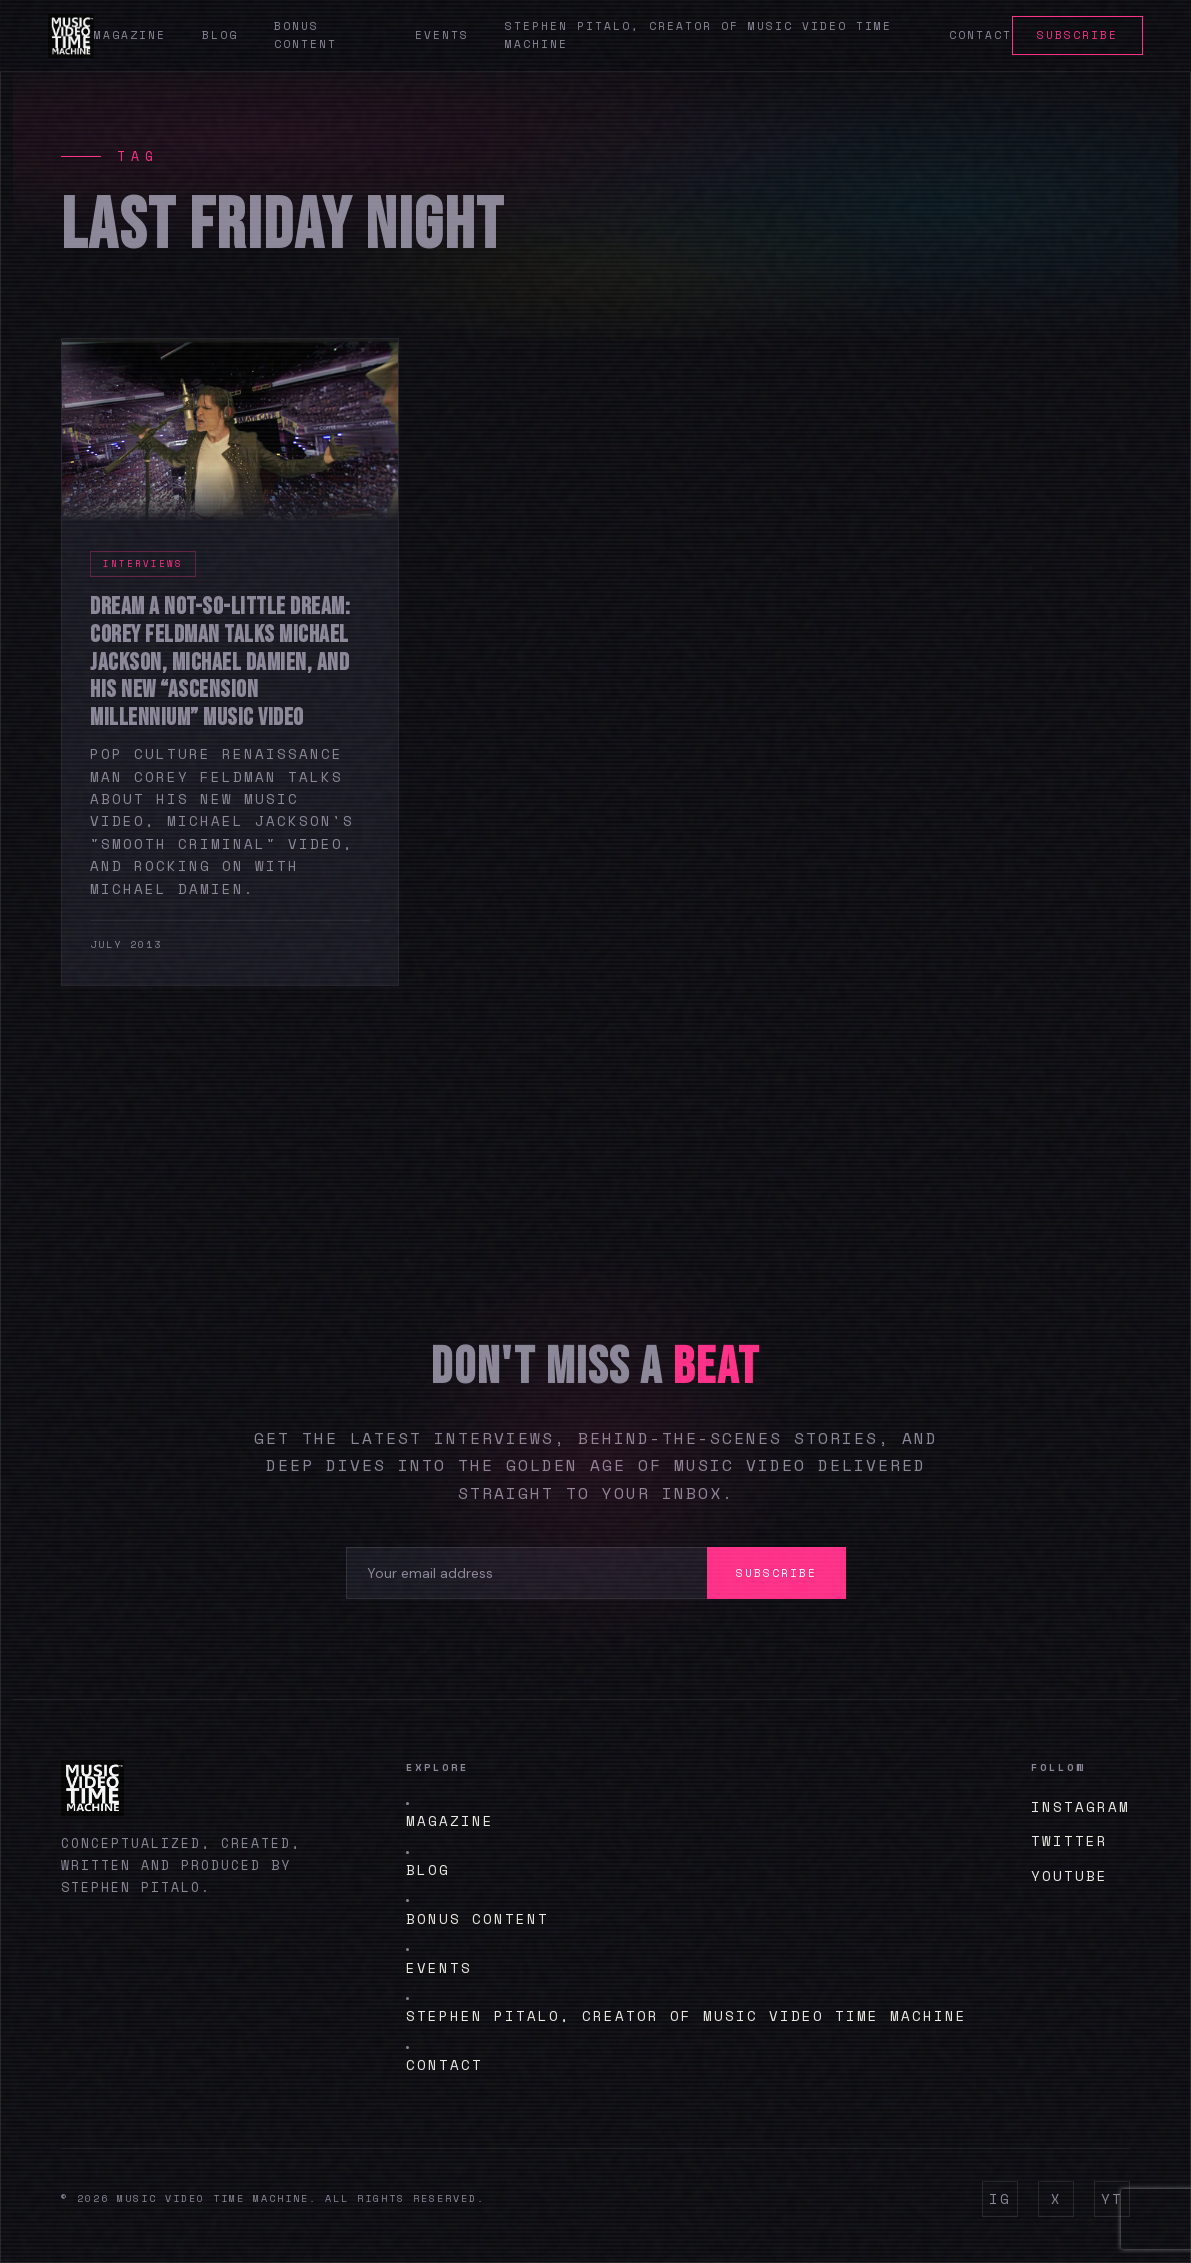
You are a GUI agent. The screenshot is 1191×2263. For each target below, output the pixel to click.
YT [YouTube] (1112, 2198)
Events (442, 35)
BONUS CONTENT (477, 1918)
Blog (220, 35)
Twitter (1069, 1840)
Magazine (130, 35)
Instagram (1080, 1806)
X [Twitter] (1056, 2198)
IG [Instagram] (1000, 2198)
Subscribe (1077, 35)
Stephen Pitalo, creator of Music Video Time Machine (686, 2015)
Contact (980, 35)
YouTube (1069, 1875)
